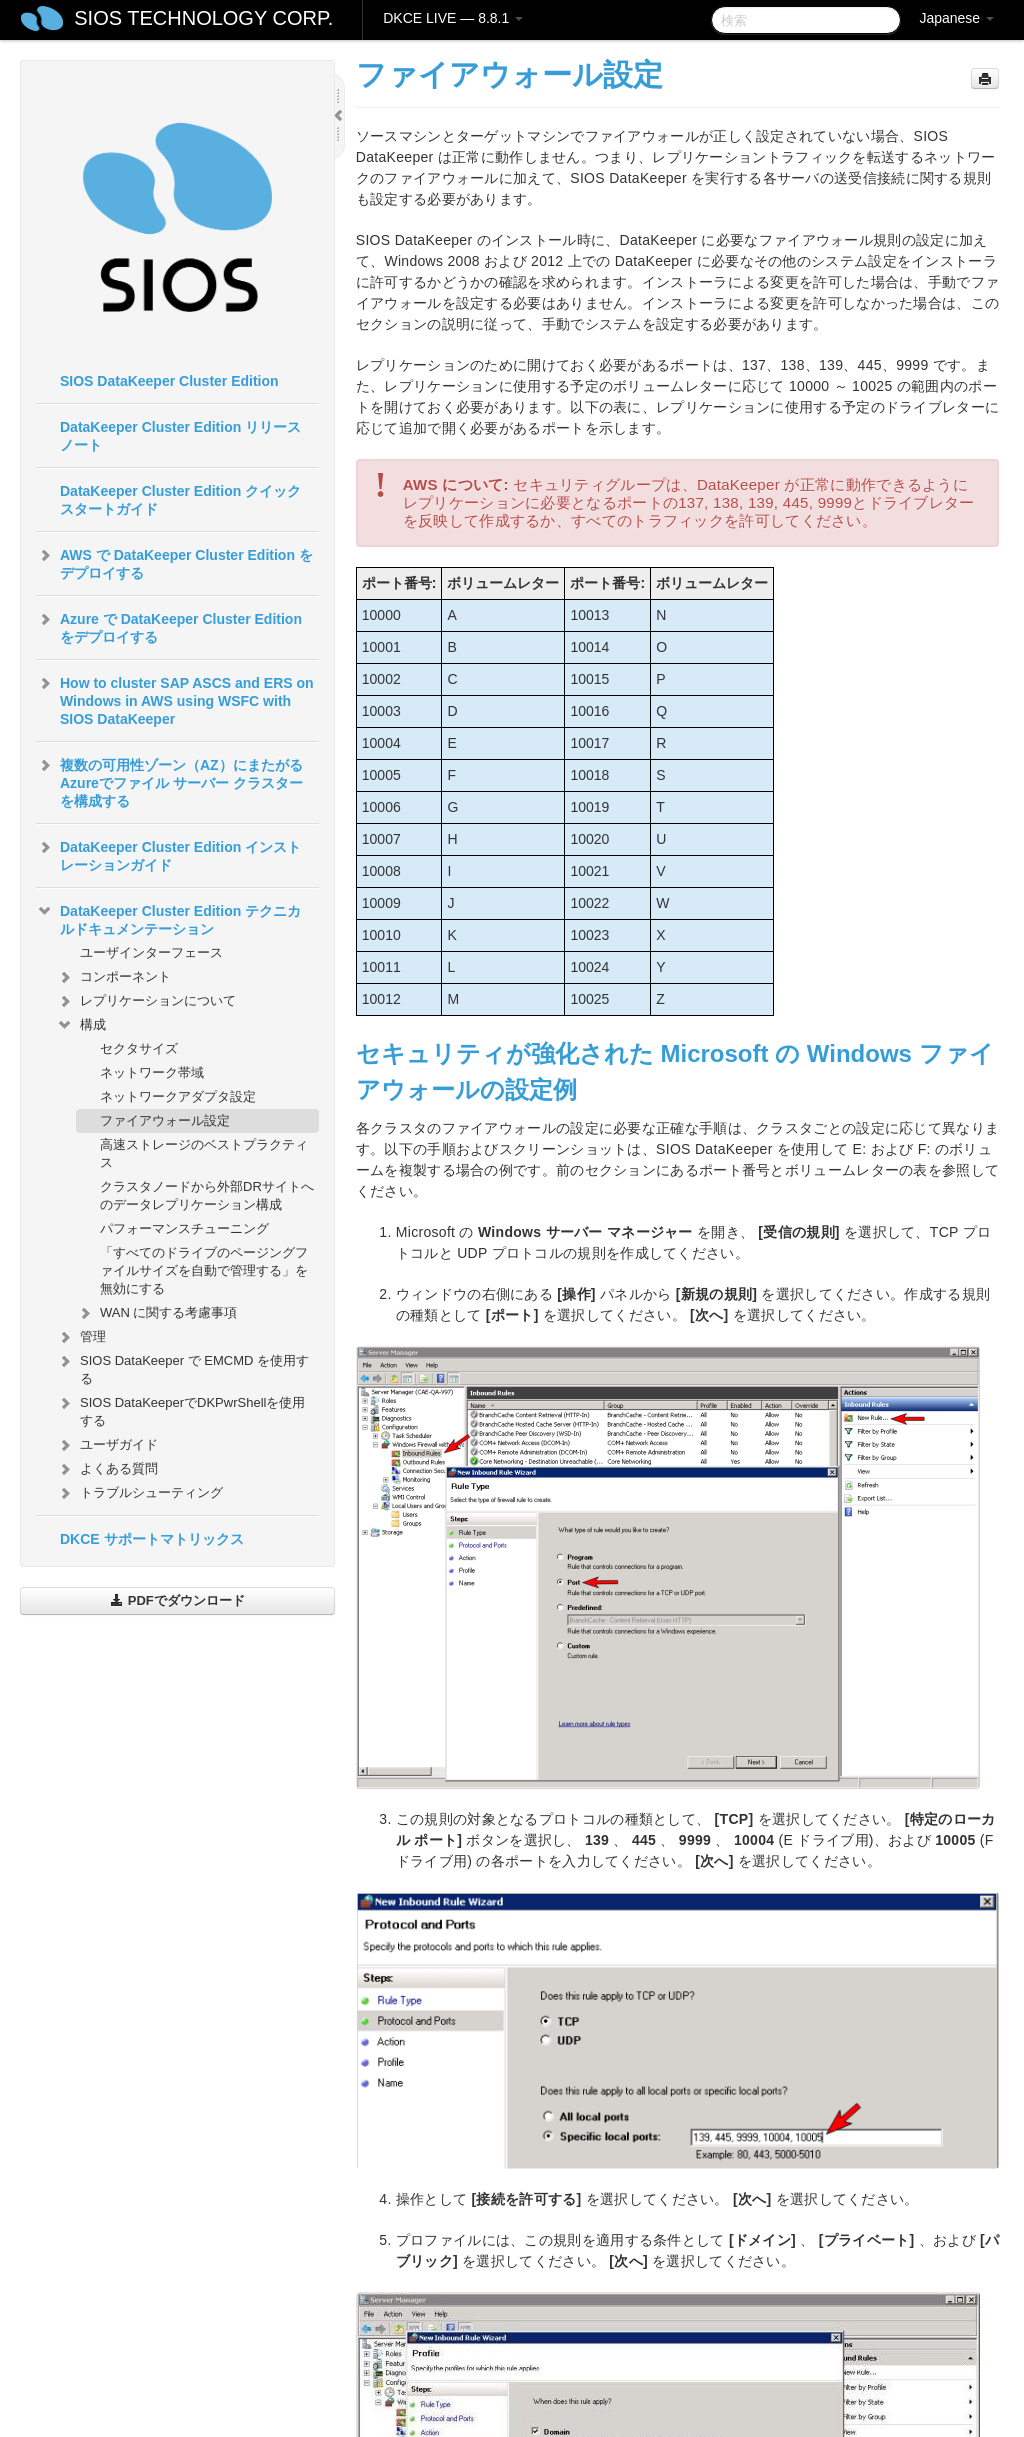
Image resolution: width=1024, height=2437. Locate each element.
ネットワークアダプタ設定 (178, 1096)
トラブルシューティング (139, 1493)
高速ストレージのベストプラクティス (204, 1153)
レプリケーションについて (146, 1001)
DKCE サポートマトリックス (152, 1539)
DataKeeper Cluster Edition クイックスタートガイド (180, 500)
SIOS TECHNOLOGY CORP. (203, 18)
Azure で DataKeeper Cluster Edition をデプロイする (169, 626)
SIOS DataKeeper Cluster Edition (169, 381)
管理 (81, 1337)
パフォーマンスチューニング (184, 1228)
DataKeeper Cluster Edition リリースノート (180, 436)
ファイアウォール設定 (165, 1120)
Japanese (956, 18)
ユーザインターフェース (151, 952)
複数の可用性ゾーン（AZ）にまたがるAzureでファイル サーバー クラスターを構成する (169, 781)
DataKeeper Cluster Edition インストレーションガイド (168, 854)
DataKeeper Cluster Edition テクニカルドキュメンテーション (168, 918)
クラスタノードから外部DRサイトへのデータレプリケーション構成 (207, 1195)
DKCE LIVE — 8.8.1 (453, 18)
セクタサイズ (139, 1048)
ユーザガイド (107, 1445)
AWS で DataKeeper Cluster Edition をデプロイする (174, 562)
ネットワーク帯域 (152, 1072)
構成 (81, 1025)
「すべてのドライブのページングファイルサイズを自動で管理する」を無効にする (204, 1270)
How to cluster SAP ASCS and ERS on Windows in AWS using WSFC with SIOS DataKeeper (175, 699)
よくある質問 (107, 1469)
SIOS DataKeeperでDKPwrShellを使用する (180, 1409)
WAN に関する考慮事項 (156, 1313)
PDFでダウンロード (177, 1600)
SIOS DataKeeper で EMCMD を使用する (182, 1367)
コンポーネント (113, 977)
